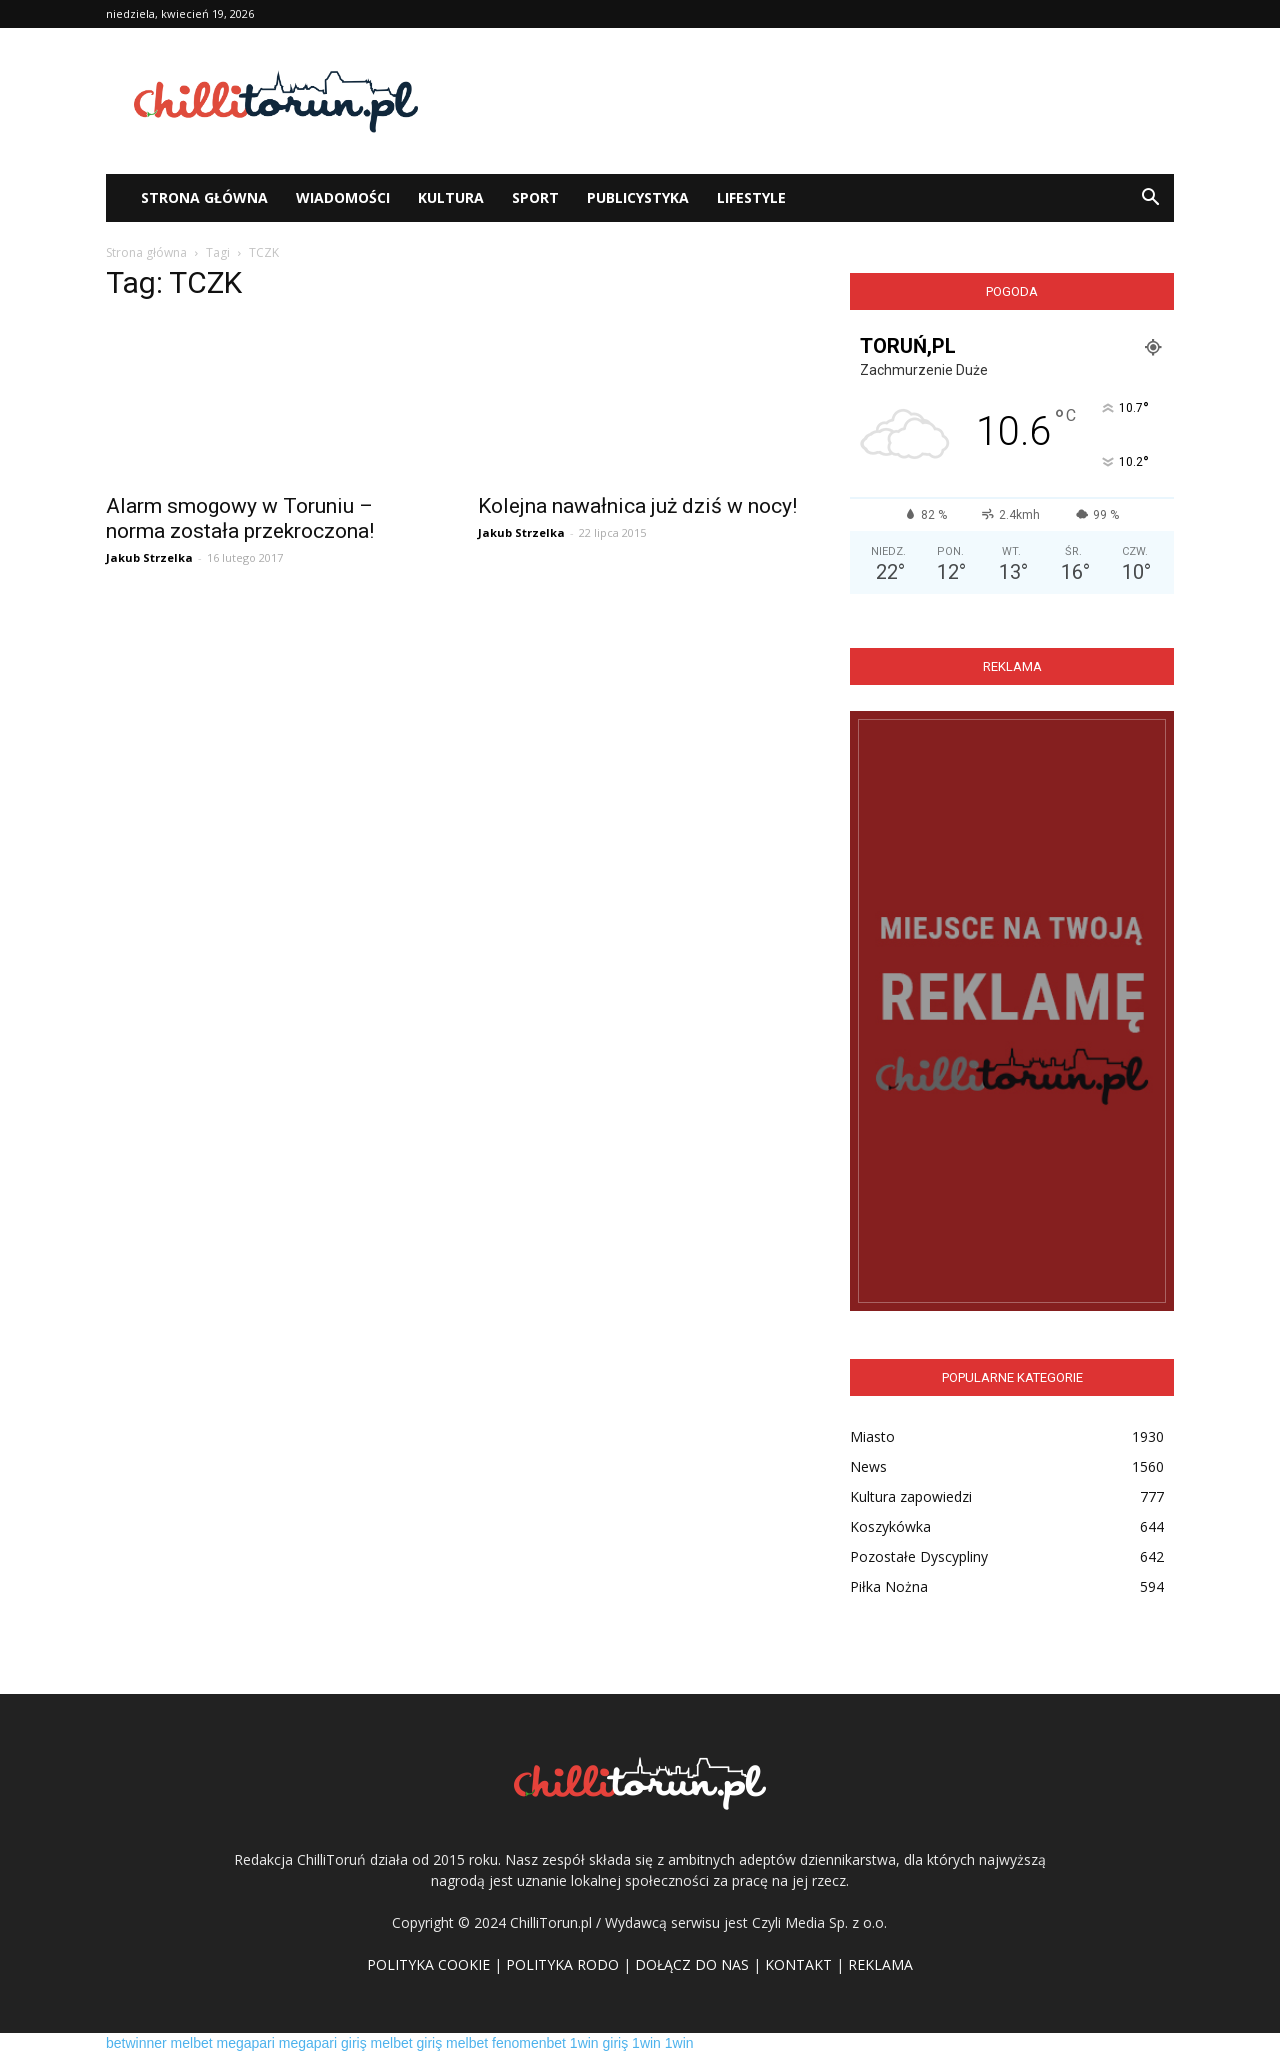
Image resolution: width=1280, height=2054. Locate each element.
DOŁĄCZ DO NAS (692, 1964)
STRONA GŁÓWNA (204, 197)
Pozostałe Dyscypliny (919, 1556)
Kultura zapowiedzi (911, 1496)
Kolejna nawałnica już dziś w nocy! (637, 506)
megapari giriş (323, 2043)
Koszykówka (890, 1526)
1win (646, 2043)
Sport (535, 197)
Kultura (451, 197)
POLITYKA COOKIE (428, 1964)
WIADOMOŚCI (343, 197)
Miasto (872, 1436)
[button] (1150, 198)
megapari (246, 2043)
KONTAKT (798, 1964)
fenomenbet (529, 2043)
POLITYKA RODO (562, 1964)
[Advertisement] (810, 101)
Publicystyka (638, 197)
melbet (192, 2043)
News (868, 1466)
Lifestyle (751, 197)
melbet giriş (407, 2043)
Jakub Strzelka (149, 557)
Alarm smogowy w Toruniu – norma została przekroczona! (240, 518)
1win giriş (599, 2043)
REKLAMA (880, 1964)
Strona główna (146, 252)
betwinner (136, 2043)
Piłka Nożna (889, 1586)
